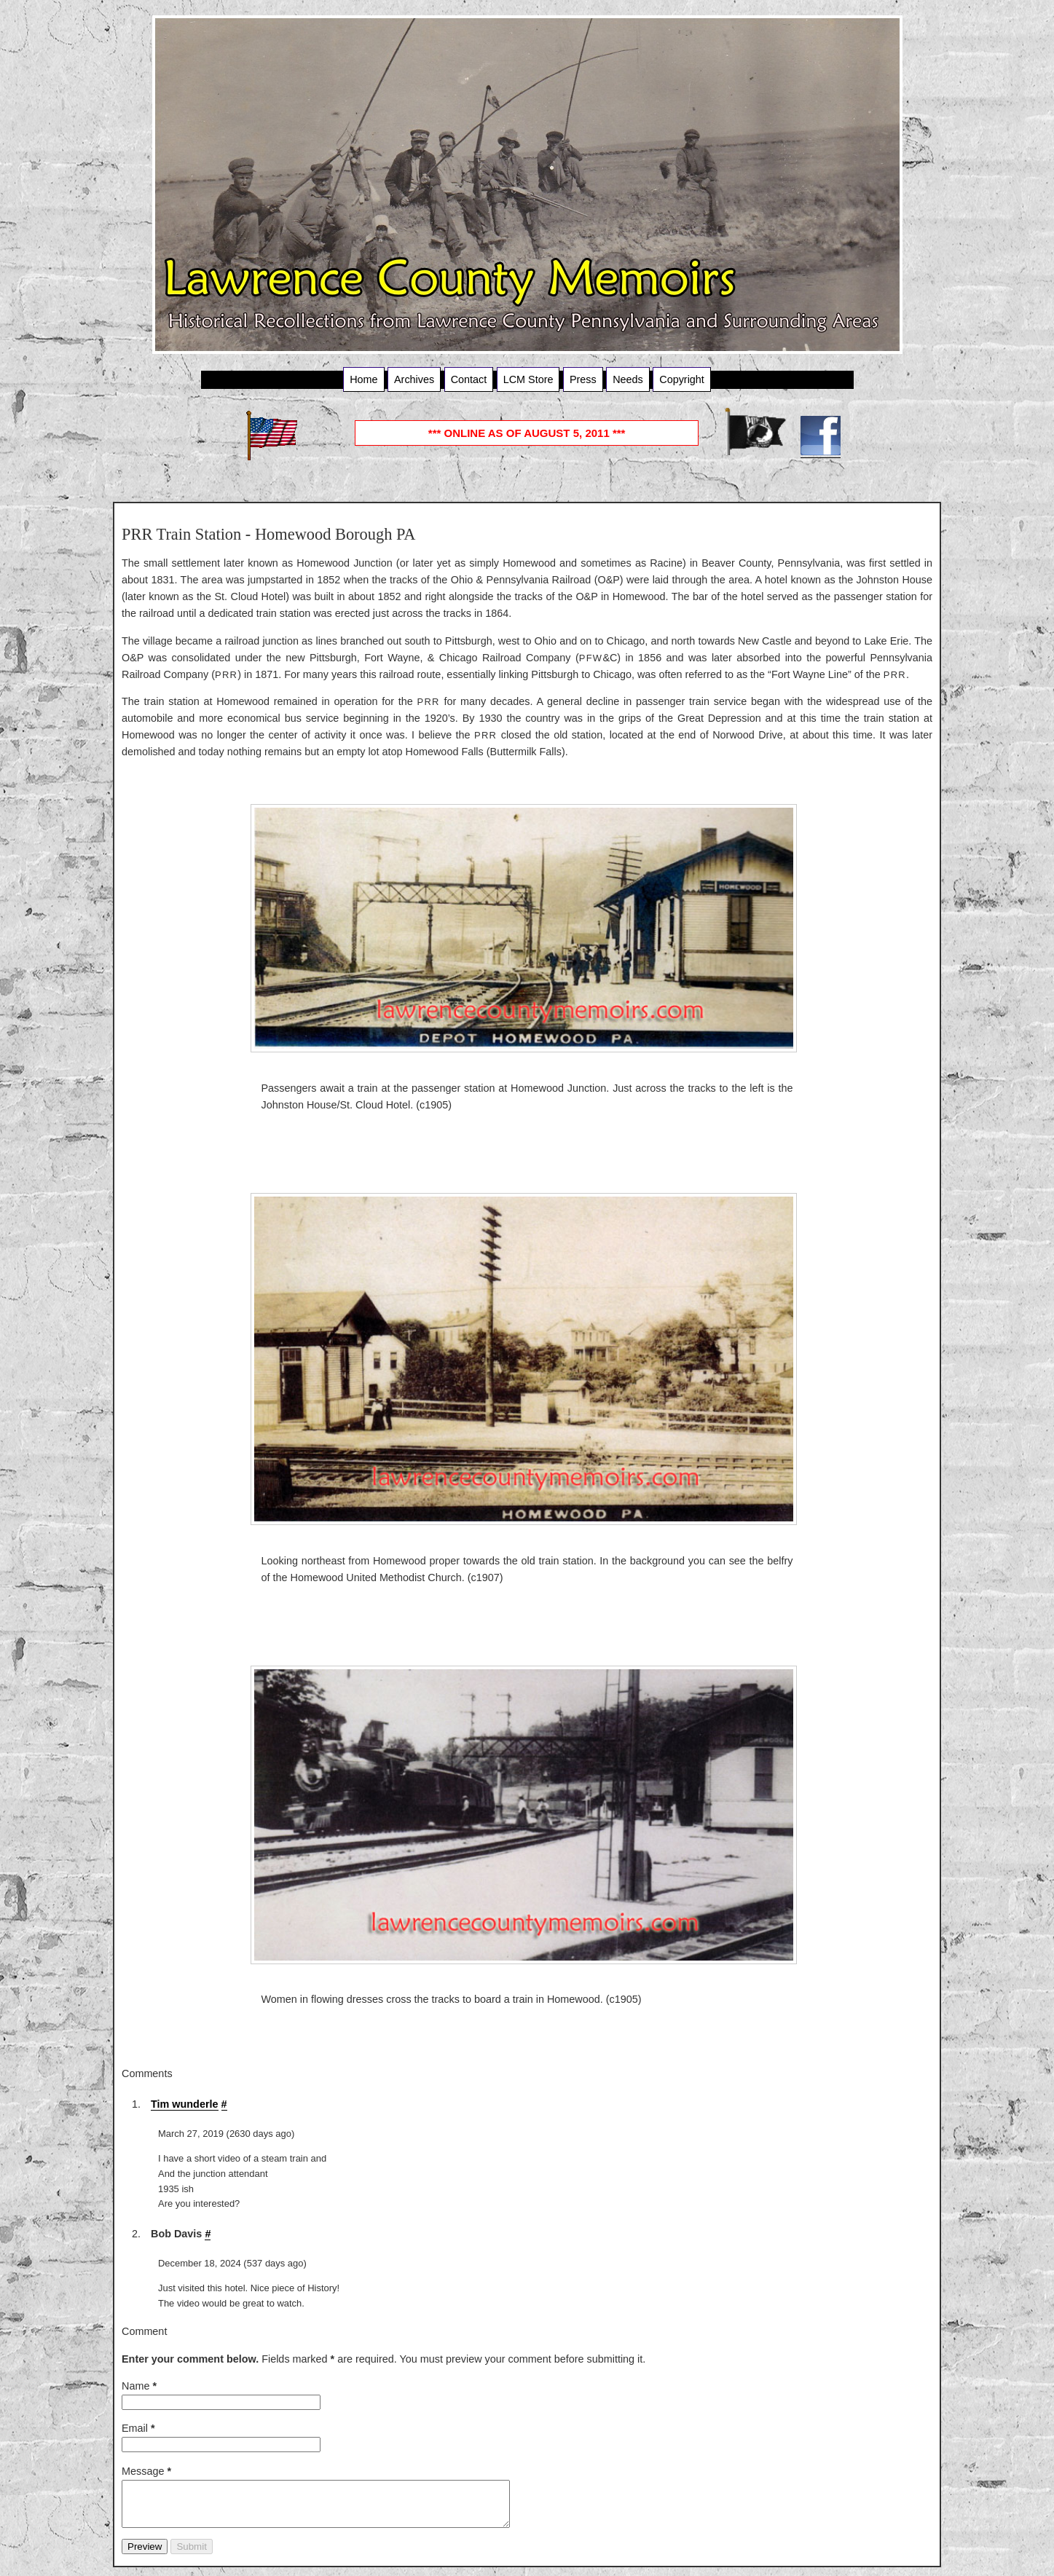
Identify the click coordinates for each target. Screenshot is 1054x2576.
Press (583, 379)
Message (146, 2471)
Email (138, 2428)
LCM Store (528, 379)
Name (139, 2386)
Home (363, 379)
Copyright (681, 379)
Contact (469, 379)
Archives (414, 379)
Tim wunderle (185, 2104)
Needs (628, 379)
